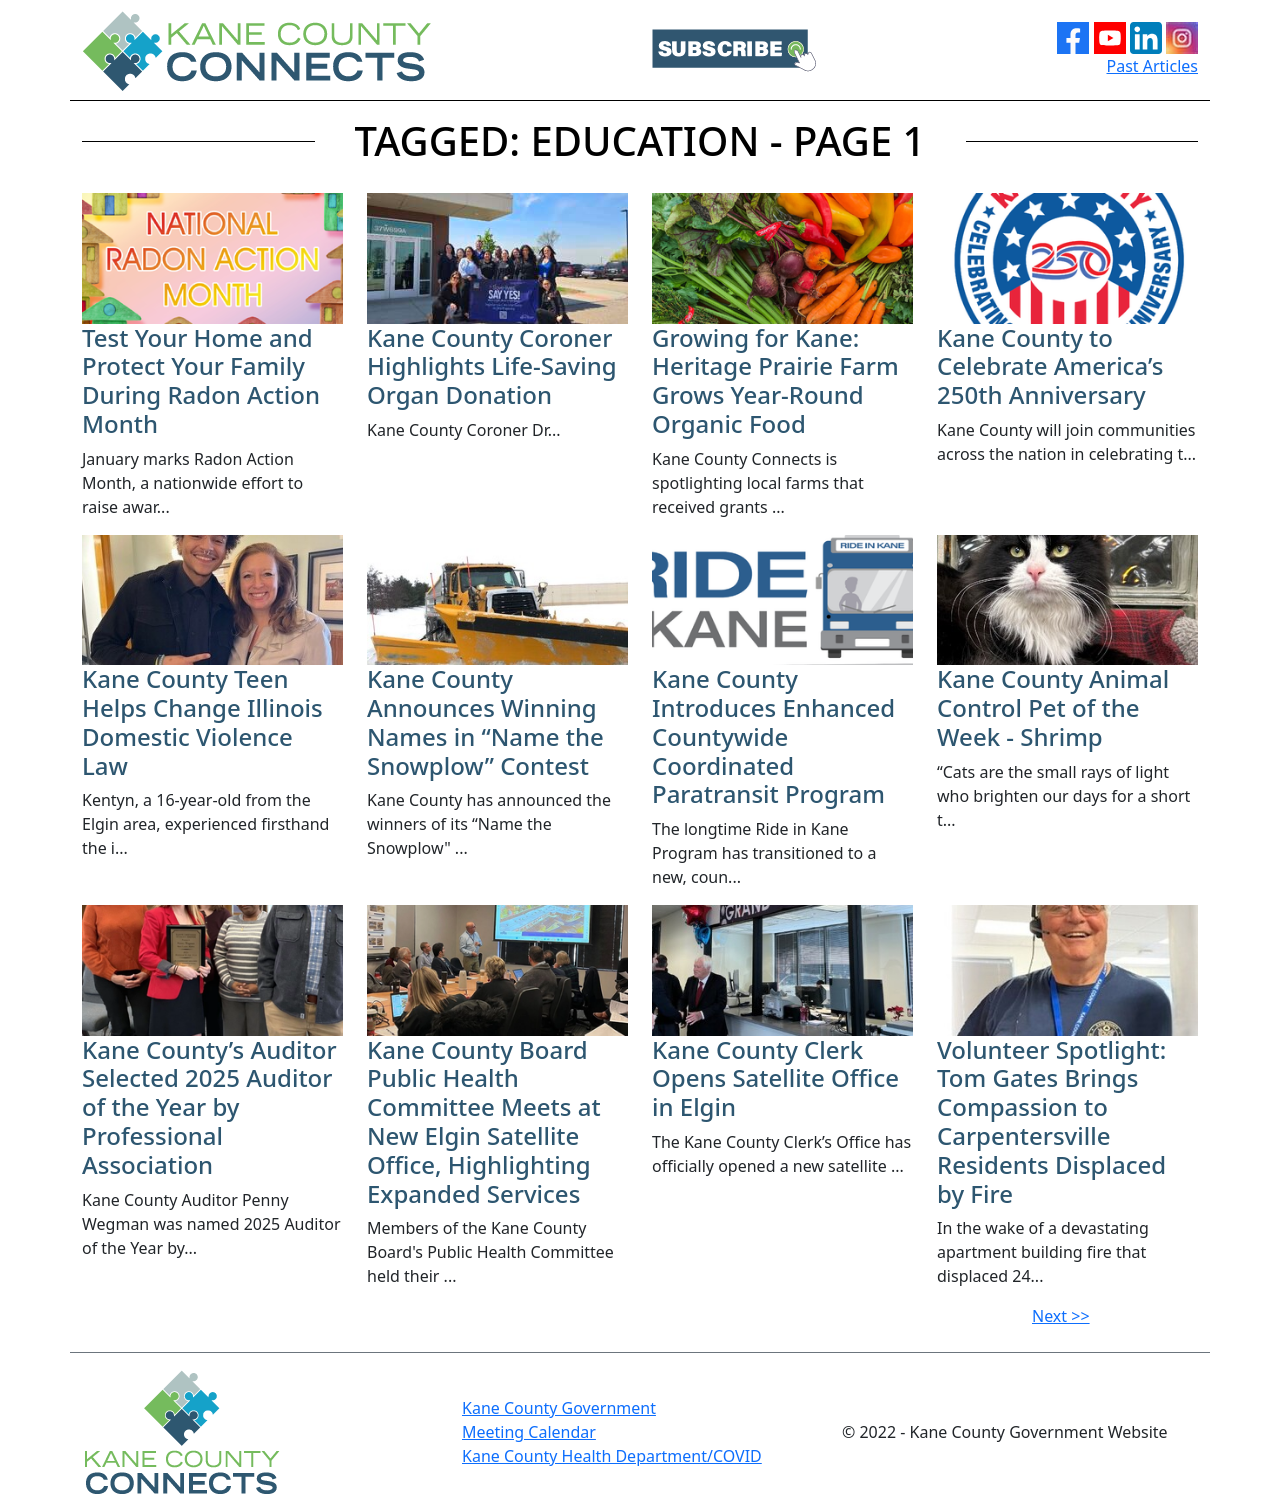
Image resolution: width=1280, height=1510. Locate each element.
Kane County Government (559, 1408)
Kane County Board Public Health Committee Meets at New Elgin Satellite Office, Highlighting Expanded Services (484, 1121)
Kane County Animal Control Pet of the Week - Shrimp (1053, 707)
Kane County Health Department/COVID (612, 1456)
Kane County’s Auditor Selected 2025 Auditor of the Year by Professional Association (209, 1107)
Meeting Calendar (529, 1432)
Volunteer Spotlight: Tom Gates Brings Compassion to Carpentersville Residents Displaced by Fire (1051, 1121)
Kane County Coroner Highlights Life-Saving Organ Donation (492, 366)
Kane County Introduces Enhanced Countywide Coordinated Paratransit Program (773, 736)
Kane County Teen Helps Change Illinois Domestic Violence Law (202, 721)
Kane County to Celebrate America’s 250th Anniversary (1050, 366)
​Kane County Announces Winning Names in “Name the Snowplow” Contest (485, 721)
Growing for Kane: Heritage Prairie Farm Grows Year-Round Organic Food (775, 380)
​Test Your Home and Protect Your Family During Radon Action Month (201, 380)
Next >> (1061, 1316)
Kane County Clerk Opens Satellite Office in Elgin (775, 1078)
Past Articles (1153, 66)
